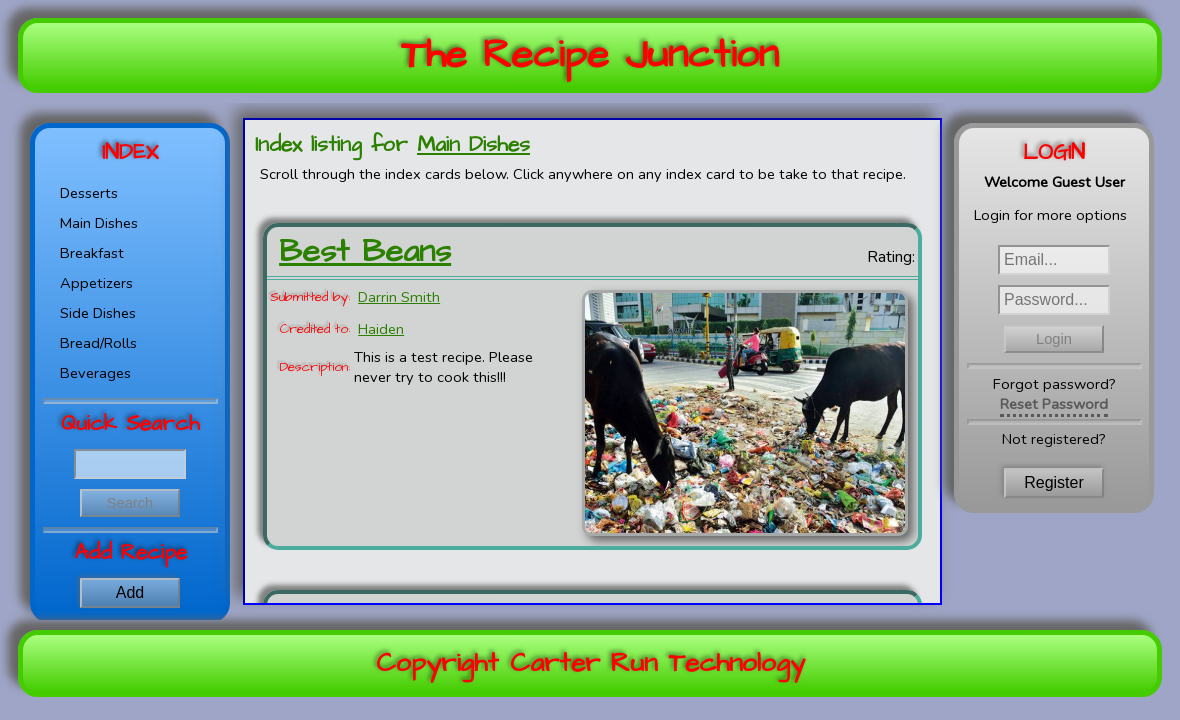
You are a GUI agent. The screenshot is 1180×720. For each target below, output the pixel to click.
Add (130, 592)
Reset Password (1054, 404)
